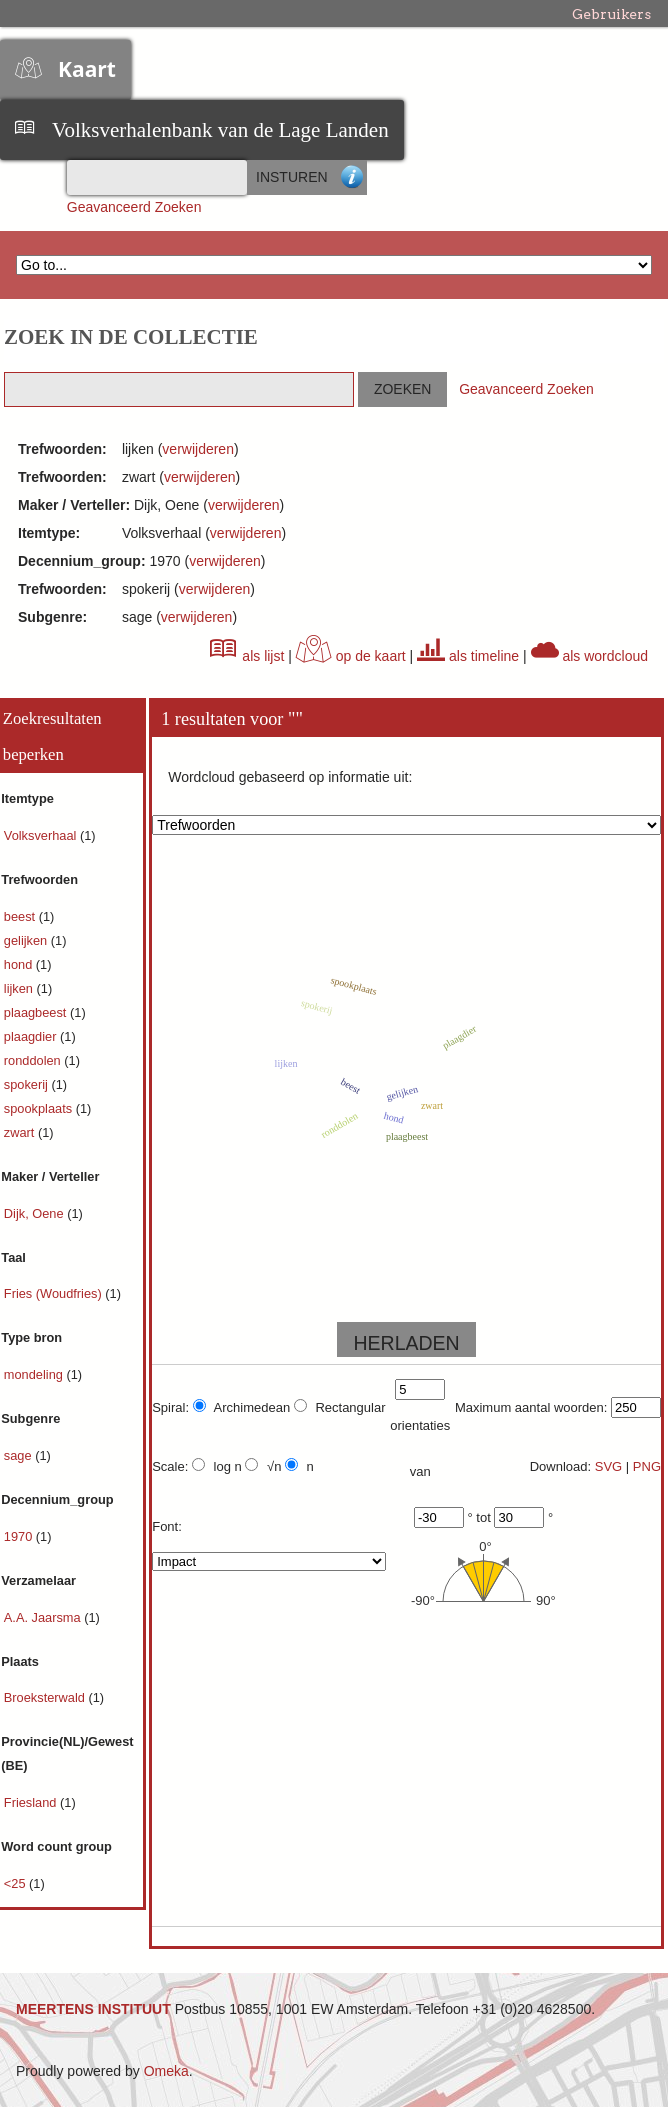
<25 (16, 1883)
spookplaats (40, 1108)
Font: (167, 1526)
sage (19, 1455)
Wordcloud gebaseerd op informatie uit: (290, 777)
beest (21, 916)
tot (483, 1517)
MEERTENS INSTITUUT (93, 2009)
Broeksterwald (46, 1697)
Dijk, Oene (35, 1213)
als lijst (247, 656)
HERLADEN (406, 1343)
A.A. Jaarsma (44, 1617)
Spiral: (170, 1407)
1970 (20, 1536)
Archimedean (242, 1407)
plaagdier (32, 1036)
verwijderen (198, 449)
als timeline (468, 656)
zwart (21, 1132)
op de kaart (351, 656)
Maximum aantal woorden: (531, 1407)
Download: (560, 1466)
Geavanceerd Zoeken (134, 207)
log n (217, 1466)
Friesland (32, 1802)
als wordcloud (590, 656)
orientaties (420, 1425)
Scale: (170, 1466)
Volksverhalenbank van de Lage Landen (220, 130)
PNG (647, 1466)
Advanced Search (352, 177)
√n (263, 1466)
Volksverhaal (42, 835)
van (420, 1471)
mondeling (35, 1374)
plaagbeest (37, 1012)
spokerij (28, 1084)
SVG (608, 1466)
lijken (20, 988)
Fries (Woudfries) (54, 1293)
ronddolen (34, 1060)
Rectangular (340, 1407)
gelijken (27, 940)
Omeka (166, 2071)
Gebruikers (611, 14)
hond (20, 964)
